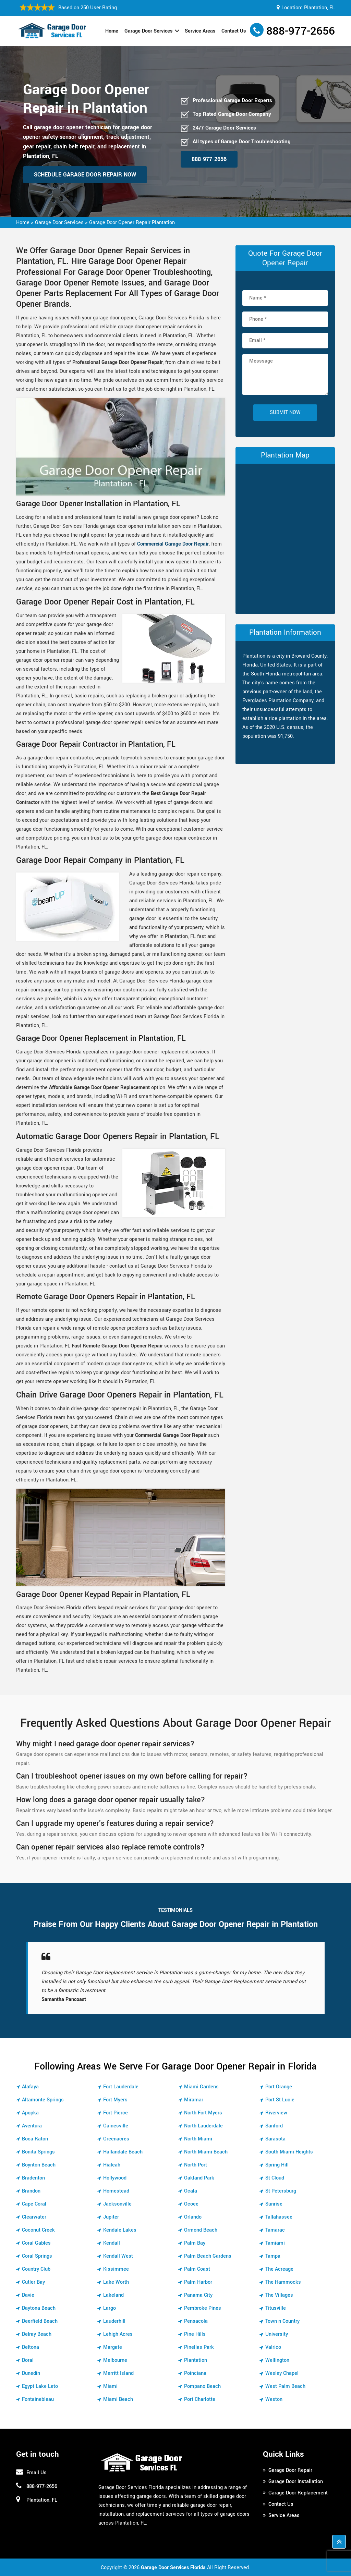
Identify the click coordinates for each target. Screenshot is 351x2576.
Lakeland (113, 2295)
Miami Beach (118, 2399)
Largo (109, 2308)
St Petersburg (280, 2191)
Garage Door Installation (295, 2481)
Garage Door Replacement (298, 2492)
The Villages (279, 2295)
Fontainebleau (38, 2399)
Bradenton (33, 2178)
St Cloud (274, 2178)
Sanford (274, 2125)
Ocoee (191, 2204)
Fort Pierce (115, 2112)
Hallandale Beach (123, 2152)
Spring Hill (277, 2165)
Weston (273, 2399)
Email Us (36, 2472)
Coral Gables (36, 2243)
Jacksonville (117, 2204)
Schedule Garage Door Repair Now (85, 175)
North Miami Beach (206, 2152)
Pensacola (196, 2321)
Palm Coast (197, 2269)
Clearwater (34, 2217)
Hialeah (111, 2165)
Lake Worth (116, 2282)
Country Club (36, 2269)
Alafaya (30, 2086)
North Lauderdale (203, 2125)
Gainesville (115, 2125)
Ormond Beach (200, 2230)
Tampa (272, 2256)
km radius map (285, 537)
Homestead (116, 2191)
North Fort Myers (203, 2112)
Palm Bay (194, 2243)
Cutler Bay (33, 2282)
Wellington (277, 2360)
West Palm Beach (285, 2386)
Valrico (273, 2347)
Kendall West (118, 2256)
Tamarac (275, 2230)
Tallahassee (278, 2217)
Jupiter (111, 2217)
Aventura (32, 2125)
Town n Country (282, 2321)
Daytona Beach (39, 2308)
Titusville (275, 2308)
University (276, 2334)
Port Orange (278, 2086)
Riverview (276, 2112)
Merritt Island (118, 2373)
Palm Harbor (198, 2282)
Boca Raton (35, 2138)
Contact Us (233, 31)
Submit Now (285, 412)
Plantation (195, 2360)
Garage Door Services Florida (173, 2567)
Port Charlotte (199, 2399)
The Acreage (279, 2269)
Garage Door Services (148, 31)
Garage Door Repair (290, 2470)
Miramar (193, 2099)
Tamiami (275, 2243)
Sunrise (273, 2204)
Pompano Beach (202, 2386)
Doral (28, 2360)
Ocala (190, 2191)
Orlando (193, 2217)
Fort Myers (115, 2099)
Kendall (111, 2243)
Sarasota (275, 2138)
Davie (28, 2295)
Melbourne (115, 2360)
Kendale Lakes (119, 2230)
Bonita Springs (38, 2152)
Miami (110, 2386)
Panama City (198, 2295)
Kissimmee (116, 2269)
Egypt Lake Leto (40, 2386)
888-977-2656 (300, 31)
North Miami (198, 2138)
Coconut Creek (38, 2230)
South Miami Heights (289, 2152)
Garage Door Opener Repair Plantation (132, 222)
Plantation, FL (319, 7)
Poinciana (195, 2373)
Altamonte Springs (43, 2099)
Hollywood (114, 2178)
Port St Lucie (279, 2099)
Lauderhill (114, 2321)
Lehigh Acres (118, 2334)
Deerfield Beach (40, 2321)
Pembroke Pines (202, 2308)
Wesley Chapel (282, 2373)
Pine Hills (195, 2334)
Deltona (30, 2347)
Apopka (30, 2112)
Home (111, 31)
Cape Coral (34, 2204)
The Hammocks (283, 2282)
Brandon (31, 2191)
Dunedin (31, 2373)
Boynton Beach (39, 2165)
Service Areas (200, 31)
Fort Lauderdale (120, 2086)
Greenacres (116, 2138)
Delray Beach (36, 2334)
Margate (112, 2347)
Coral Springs (37, 2256)
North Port (195, 2165)
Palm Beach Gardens (207, 2256)
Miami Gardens (201, 2086)
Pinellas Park (199, 2347)
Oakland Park (199, 2178)
